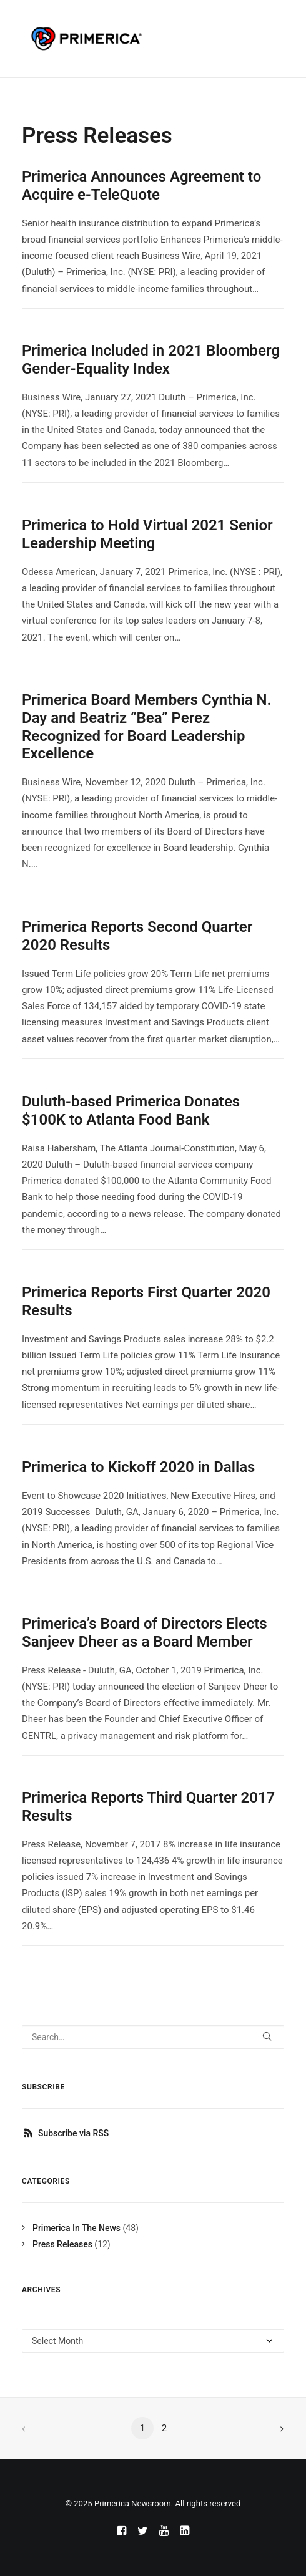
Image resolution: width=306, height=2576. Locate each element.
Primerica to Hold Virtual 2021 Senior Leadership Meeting (147, 534)
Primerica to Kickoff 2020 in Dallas (138, 1467)
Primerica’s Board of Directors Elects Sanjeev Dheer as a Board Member (144, 1632)
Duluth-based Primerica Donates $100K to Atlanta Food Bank (131, 1110)
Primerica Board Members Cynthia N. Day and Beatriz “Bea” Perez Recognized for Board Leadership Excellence (146, 726)
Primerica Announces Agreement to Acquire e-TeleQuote (141, 185)
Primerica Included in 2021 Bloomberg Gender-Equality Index (151, 359)
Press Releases (62, 2244)
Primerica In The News (76, 2228)
